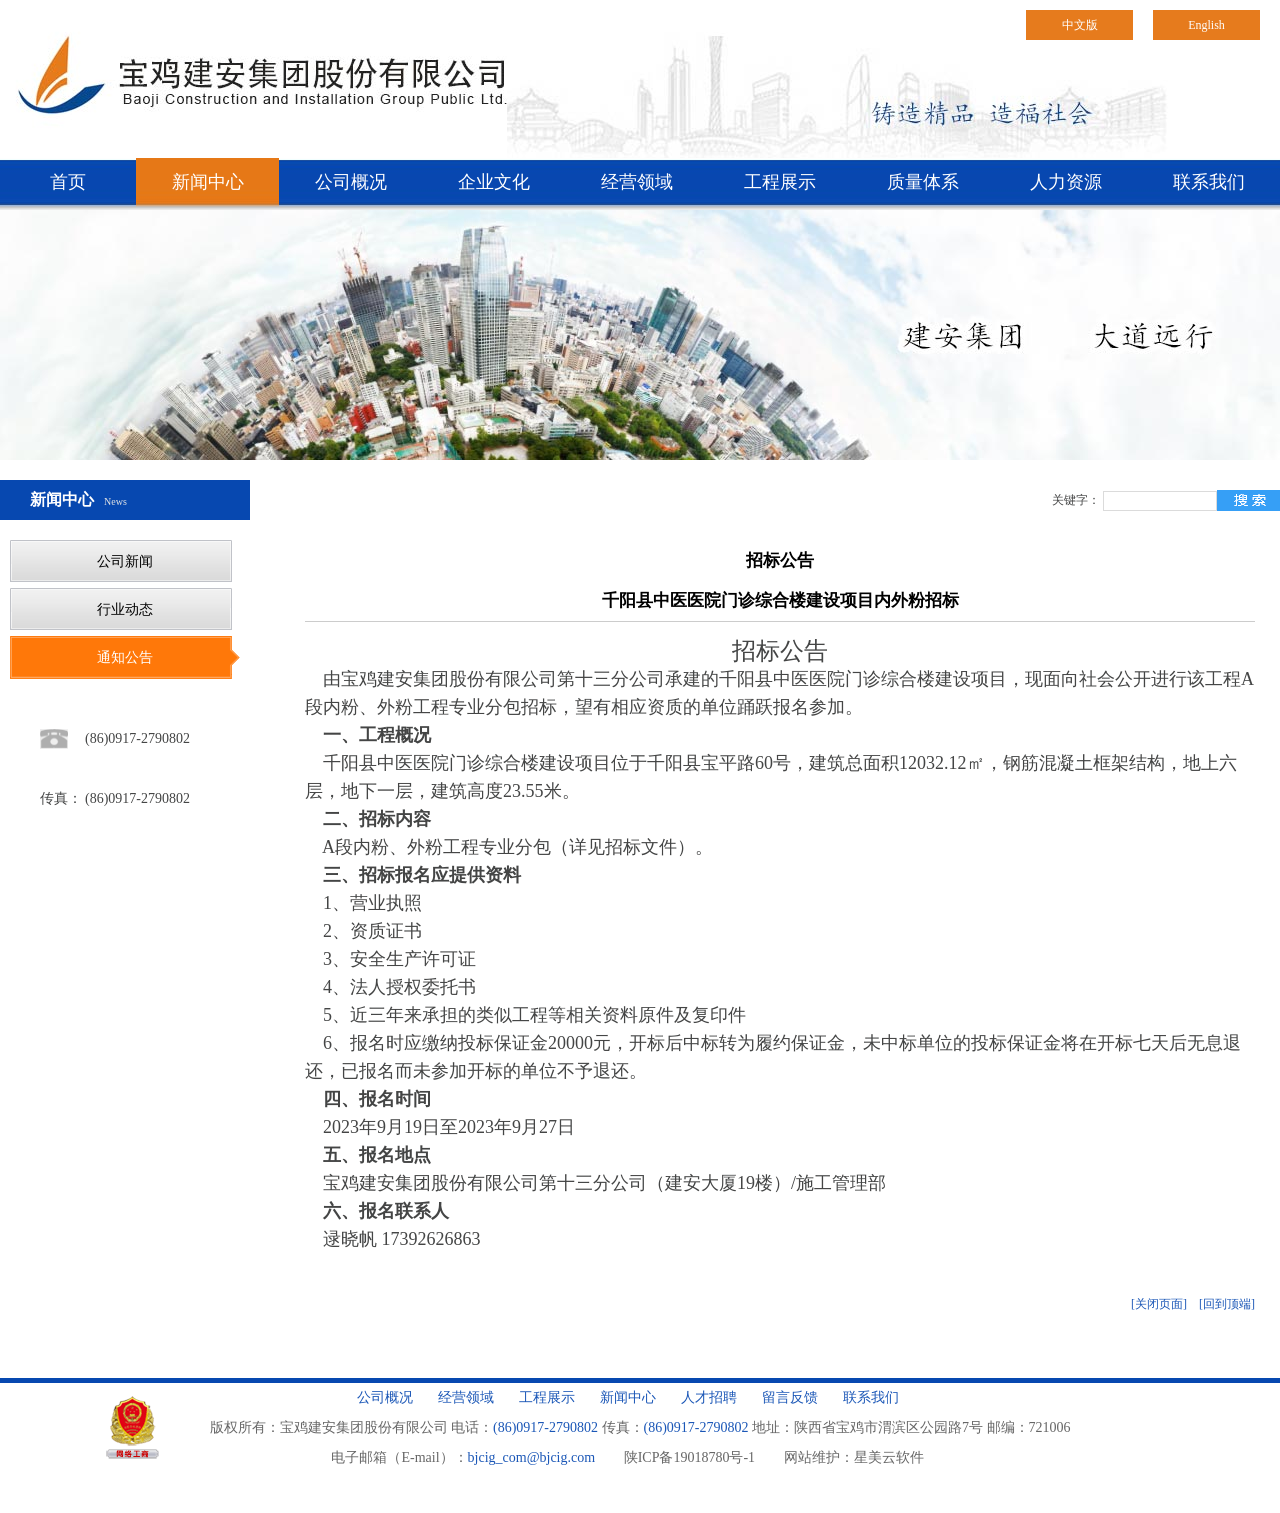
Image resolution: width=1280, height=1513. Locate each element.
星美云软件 (889, 1457)
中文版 (1080, 25)
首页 (68, 182)
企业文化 (494, 182)
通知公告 (125, 657)
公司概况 (351, 182)
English (1206, 25)
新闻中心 (208, 182)
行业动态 (125, 609)
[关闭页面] (1159, 1304)
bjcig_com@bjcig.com (532, 1457)
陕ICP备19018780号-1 (689, 1457)
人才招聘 (709, 1397)
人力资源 (1066, 182)
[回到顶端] (1227, 1304)
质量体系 (923, 182)
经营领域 (637, 182)
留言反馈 (790, 1397)
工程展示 (780, 182)
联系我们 (1209, 182)
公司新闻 (125, 561)
